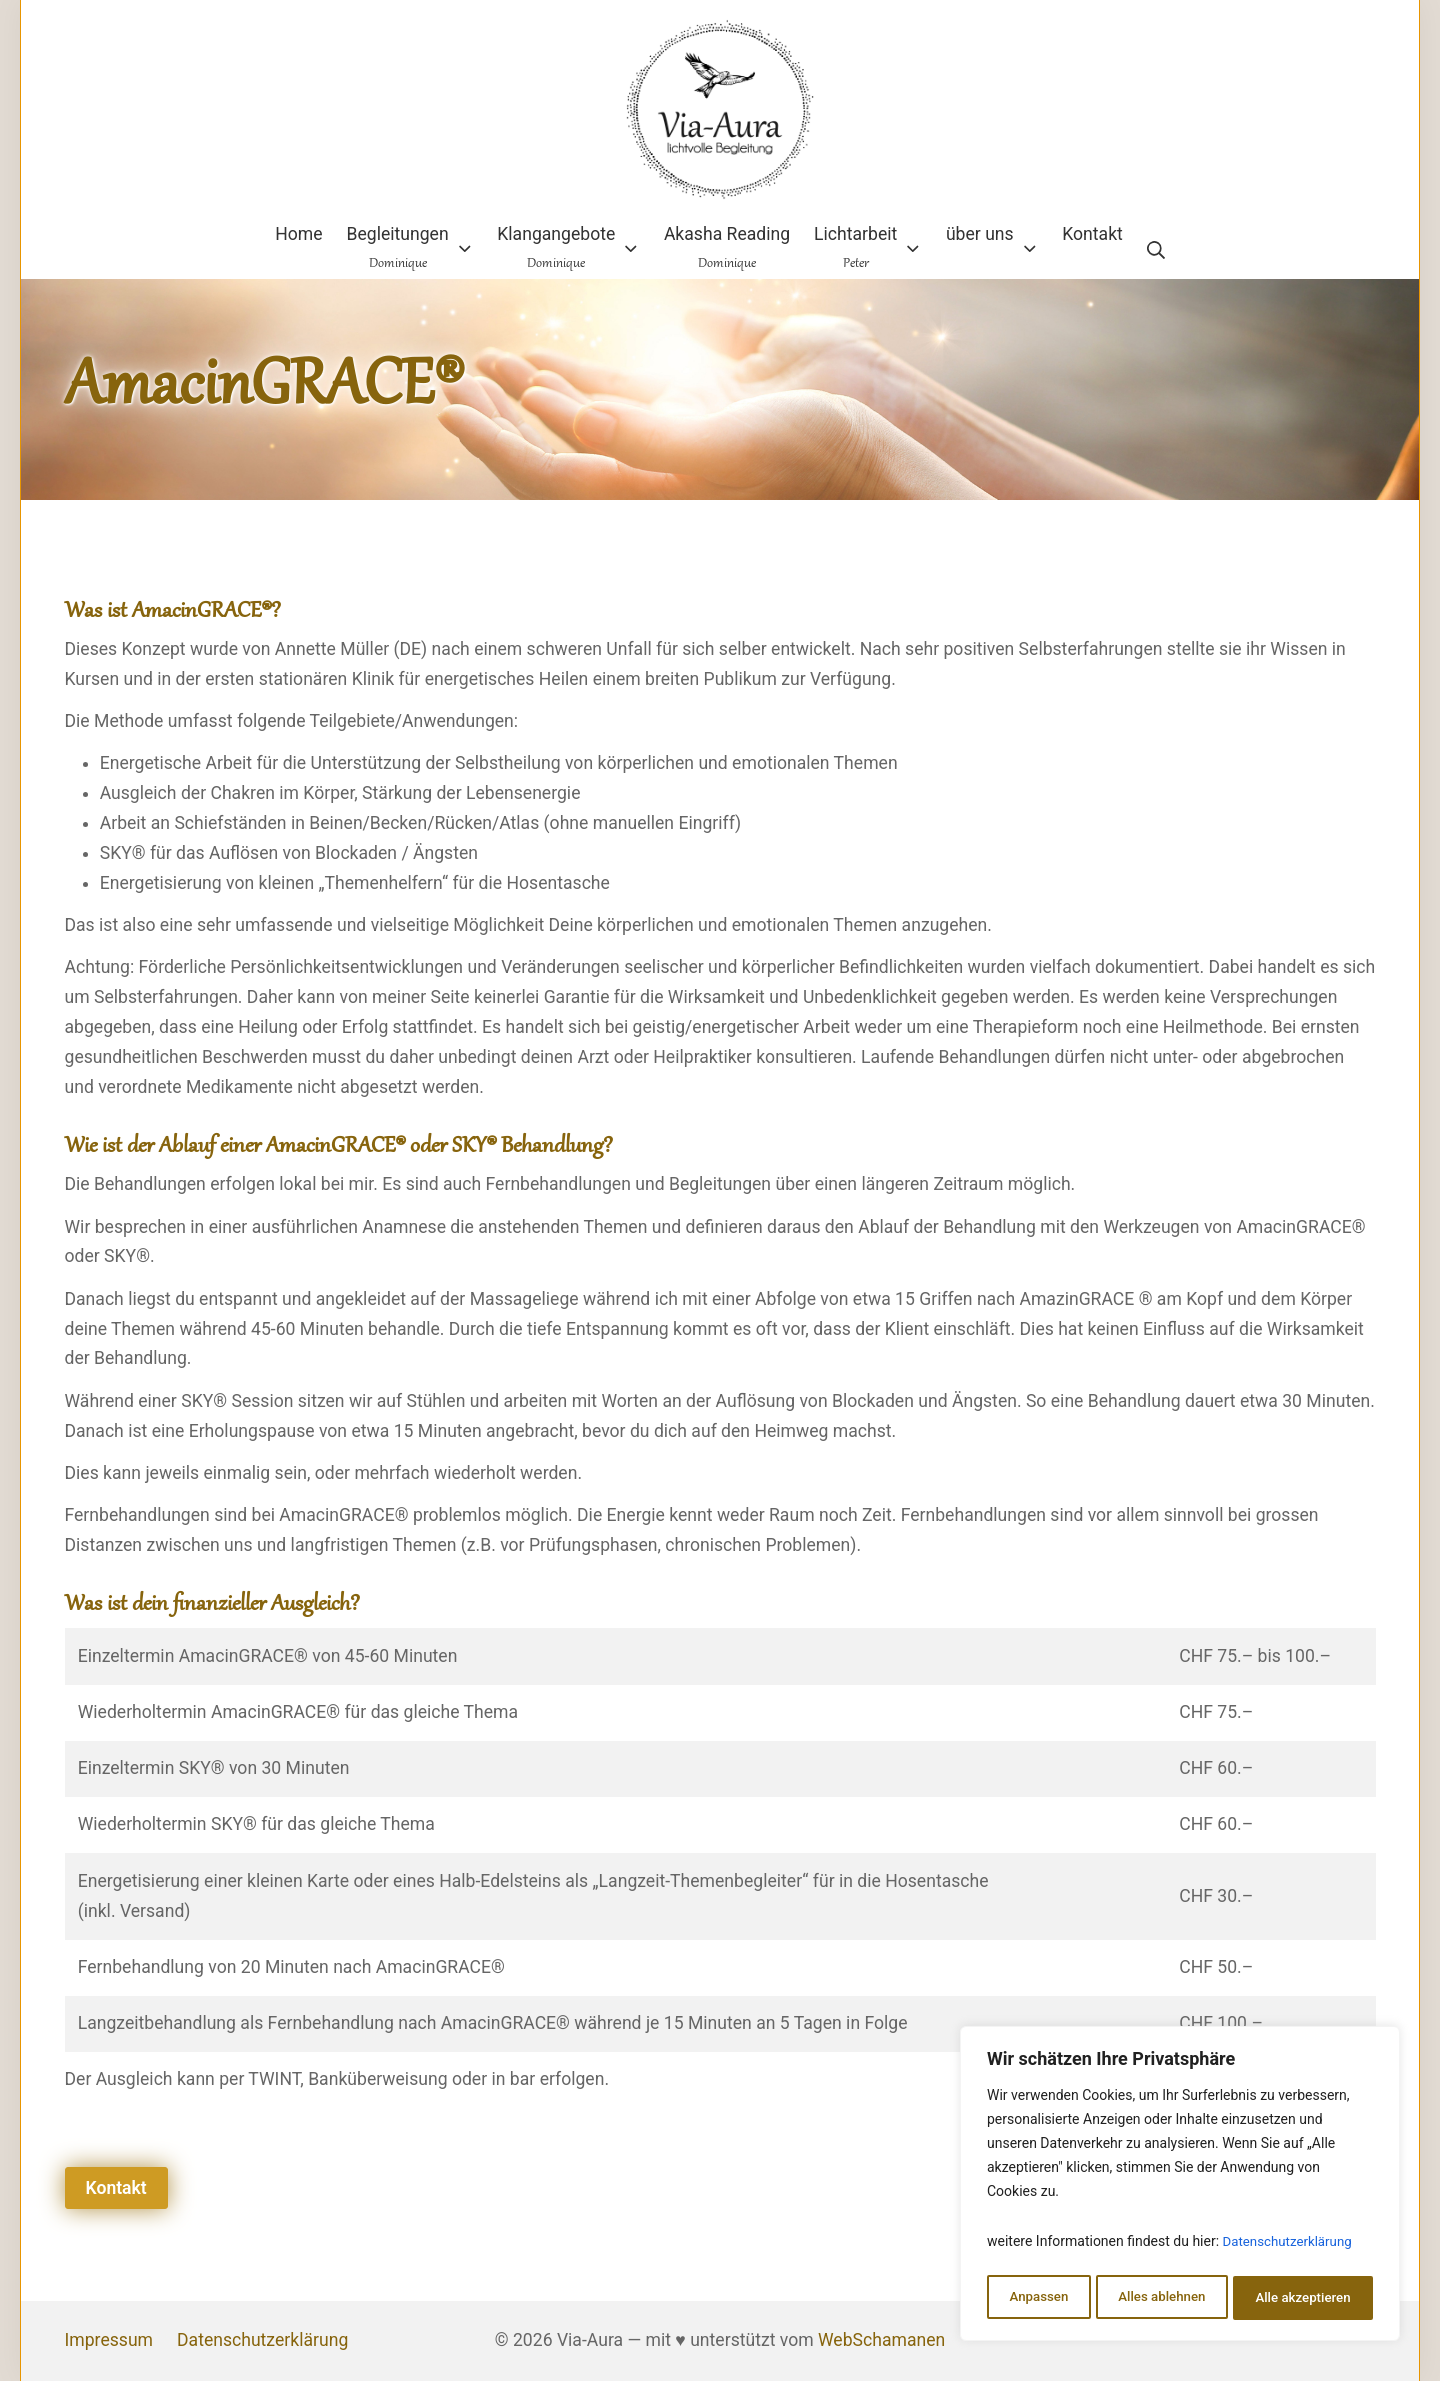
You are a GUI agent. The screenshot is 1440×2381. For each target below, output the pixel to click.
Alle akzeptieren (1303, 2298)
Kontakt (116, 2188)
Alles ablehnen (1161, 2298)
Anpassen (1037, 2298)
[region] (1180, 2187)
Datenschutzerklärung (1291, 2248)
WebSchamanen (881, 2340)
